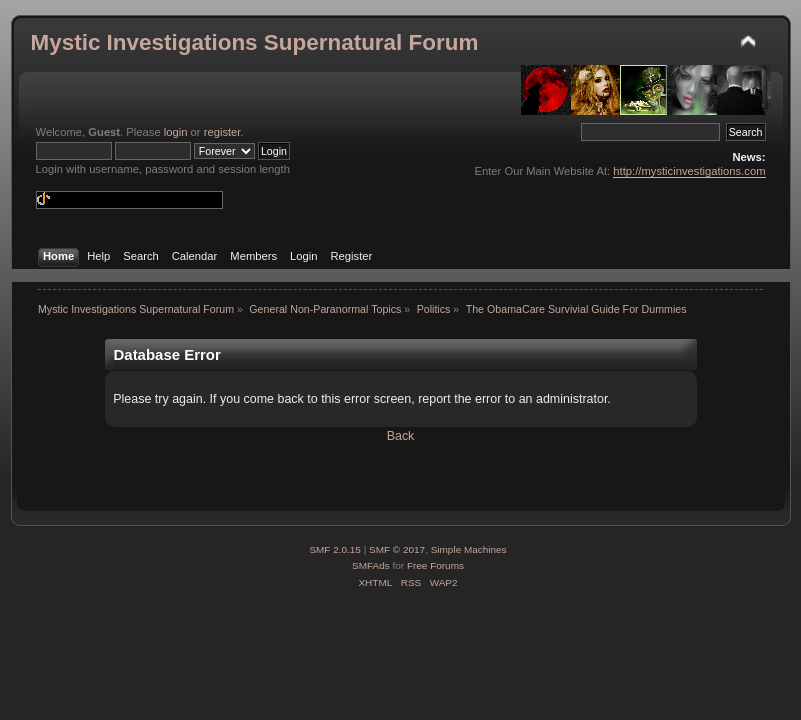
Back (401, 436)
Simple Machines (469, 549)
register (222, 132)
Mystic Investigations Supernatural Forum (255, 42)
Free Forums (435, 565)
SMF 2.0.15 (335, 549)
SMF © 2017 (397, 549)
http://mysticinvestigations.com (689, 171)
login (176, 132)
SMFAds (371, 565)
